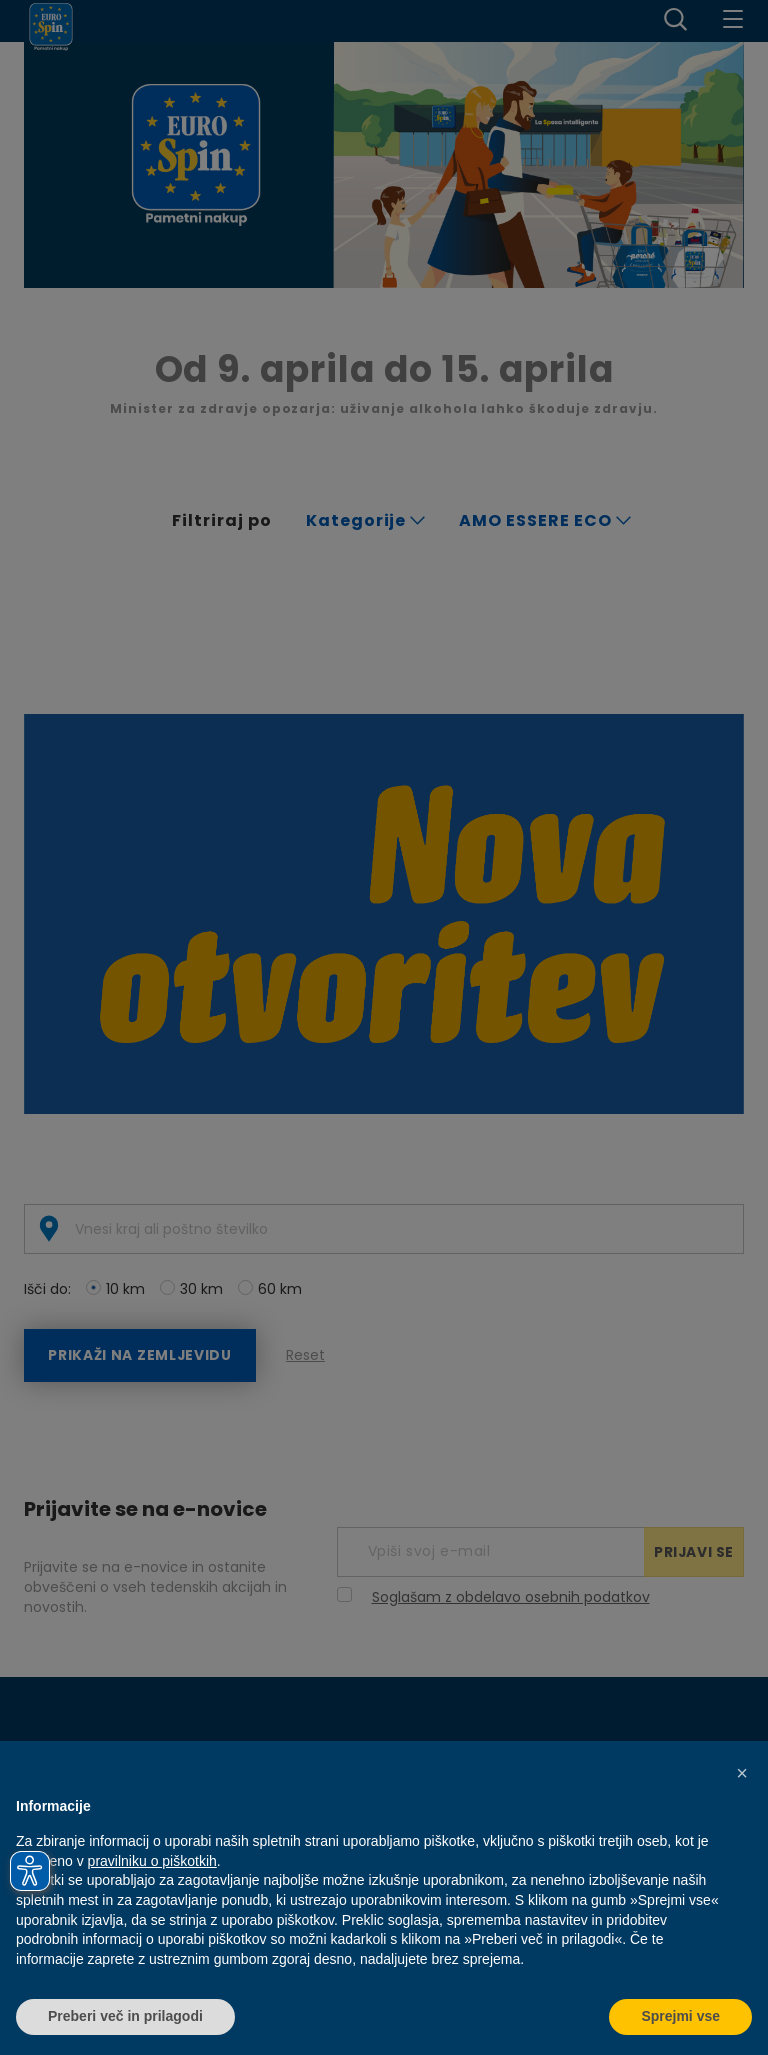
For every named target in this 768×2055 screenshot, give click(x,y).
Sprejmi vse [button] (680, 2016)
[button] (742, 1773)
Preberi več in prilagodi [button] (125, 2016)
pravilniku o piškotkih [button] (152, 1861)
